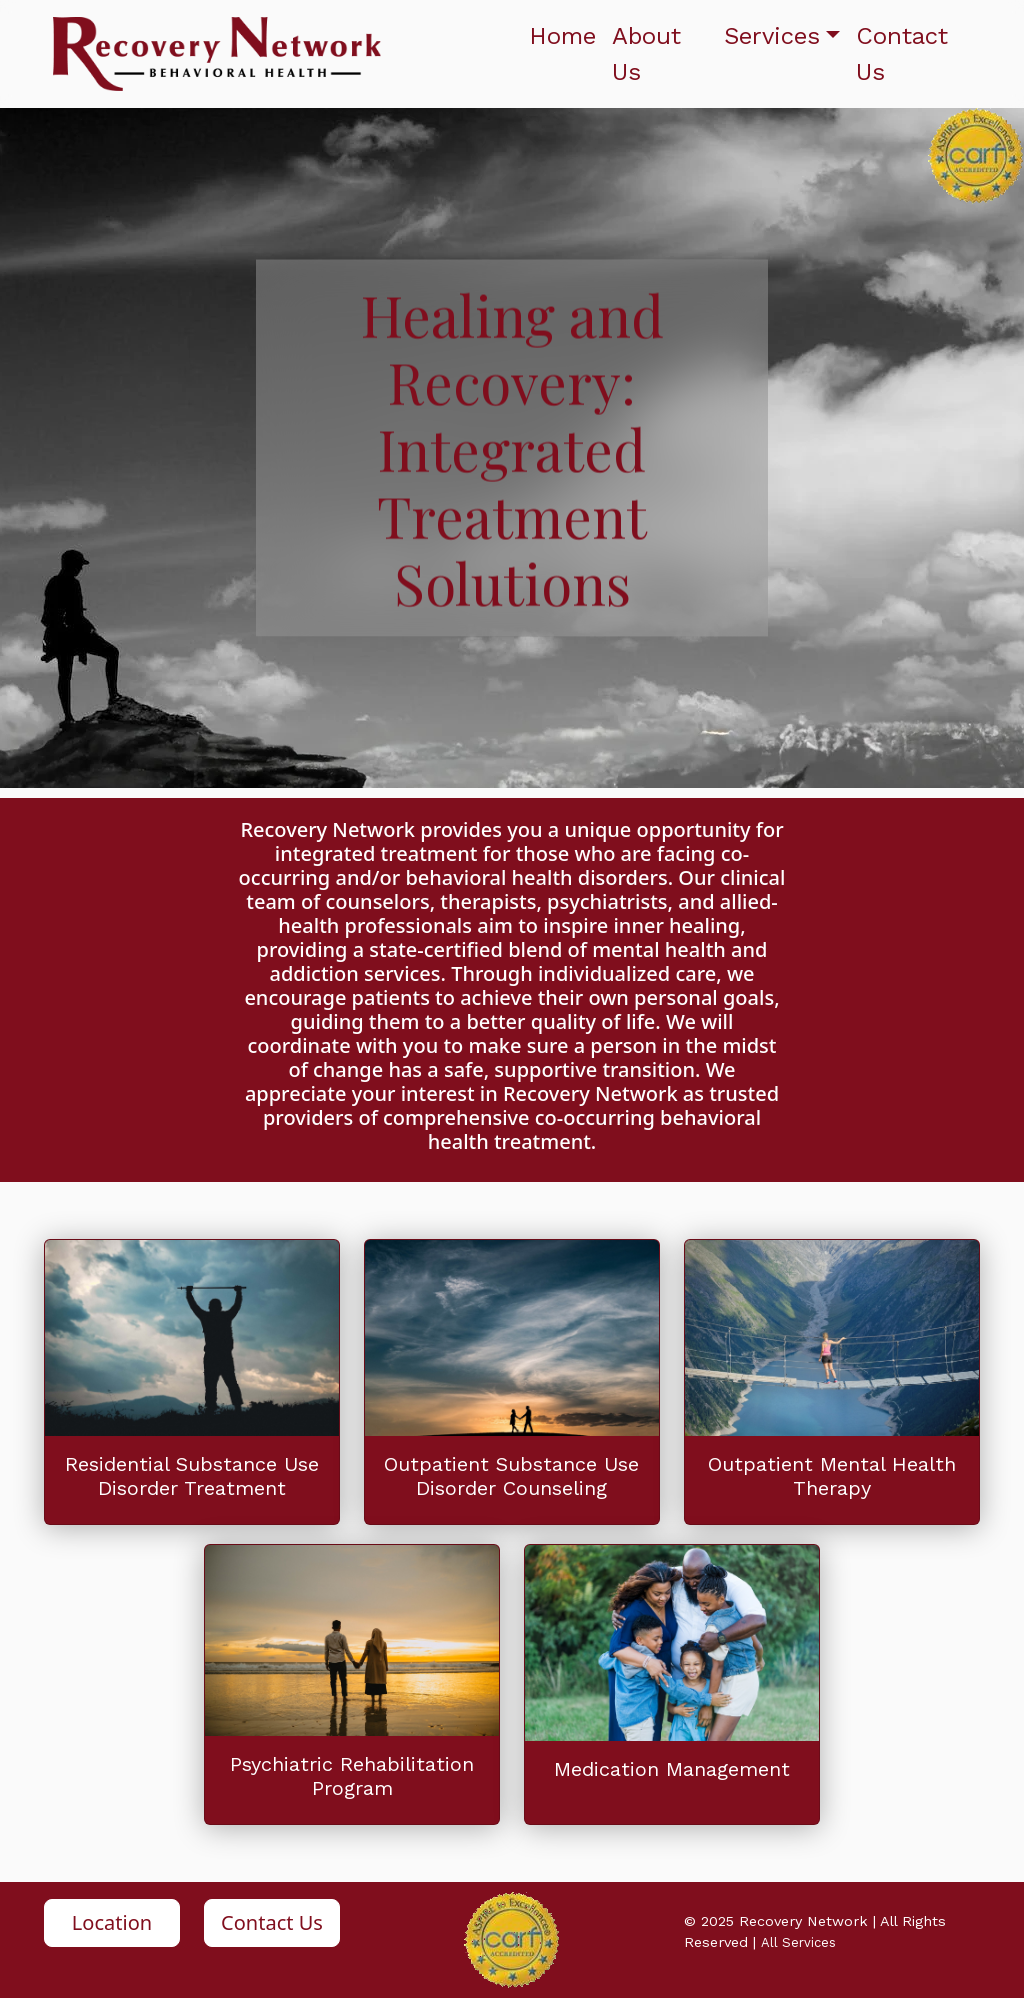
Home (562, 36)
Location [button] (112, 1922)
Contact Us (902, 54)
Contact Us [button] (272, 1922)
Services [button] (772, 36)
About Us (646, 54)
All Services (798, 1942)
